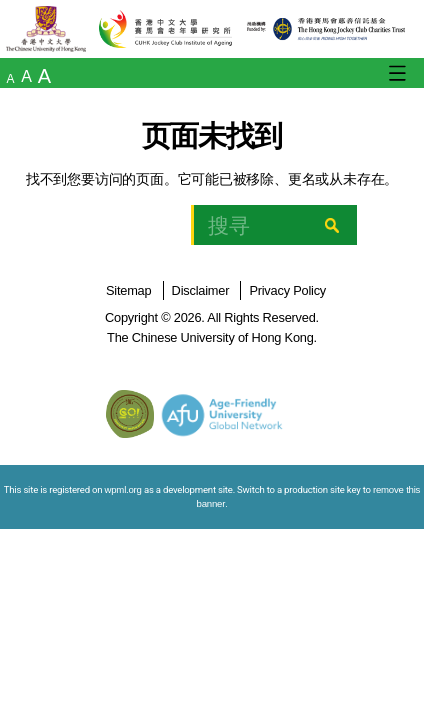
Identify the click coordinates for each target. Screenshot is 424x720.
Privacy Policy (287, 290)
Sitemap (128, 290)
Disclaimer (201, 290)
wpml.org (123, 489)
